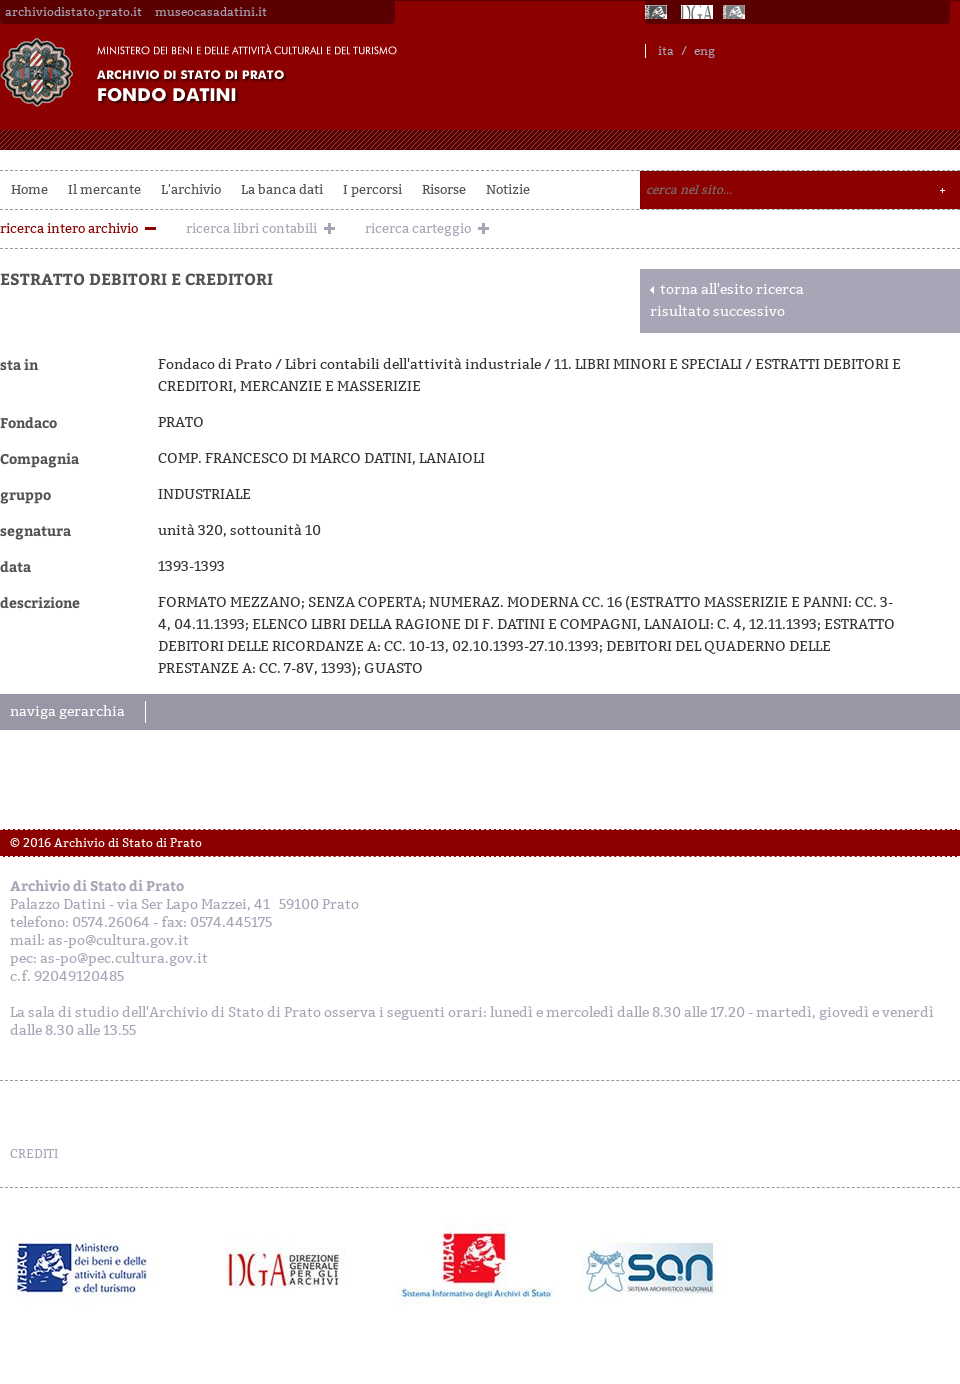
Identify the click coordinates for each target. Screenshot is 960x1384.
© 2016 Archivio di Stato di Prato (106, 843)
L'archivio (191, 189)
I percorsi (372, 189)
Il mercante (104, 189)
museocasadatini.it (211, 12)
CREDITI (34, 1154)
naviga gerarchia (67, 711)
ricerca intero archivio (69, 228)
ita (666, 51)
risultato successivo (717, 311)
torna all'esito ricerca (732, 289)
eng (704, 51)
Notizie (508, 189)
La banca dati (282, 189)
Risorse (444, 189)
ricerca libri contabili (251, 228)
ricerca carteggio (418, 228)
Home (29, 189)
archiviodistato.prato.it (73, 12)
